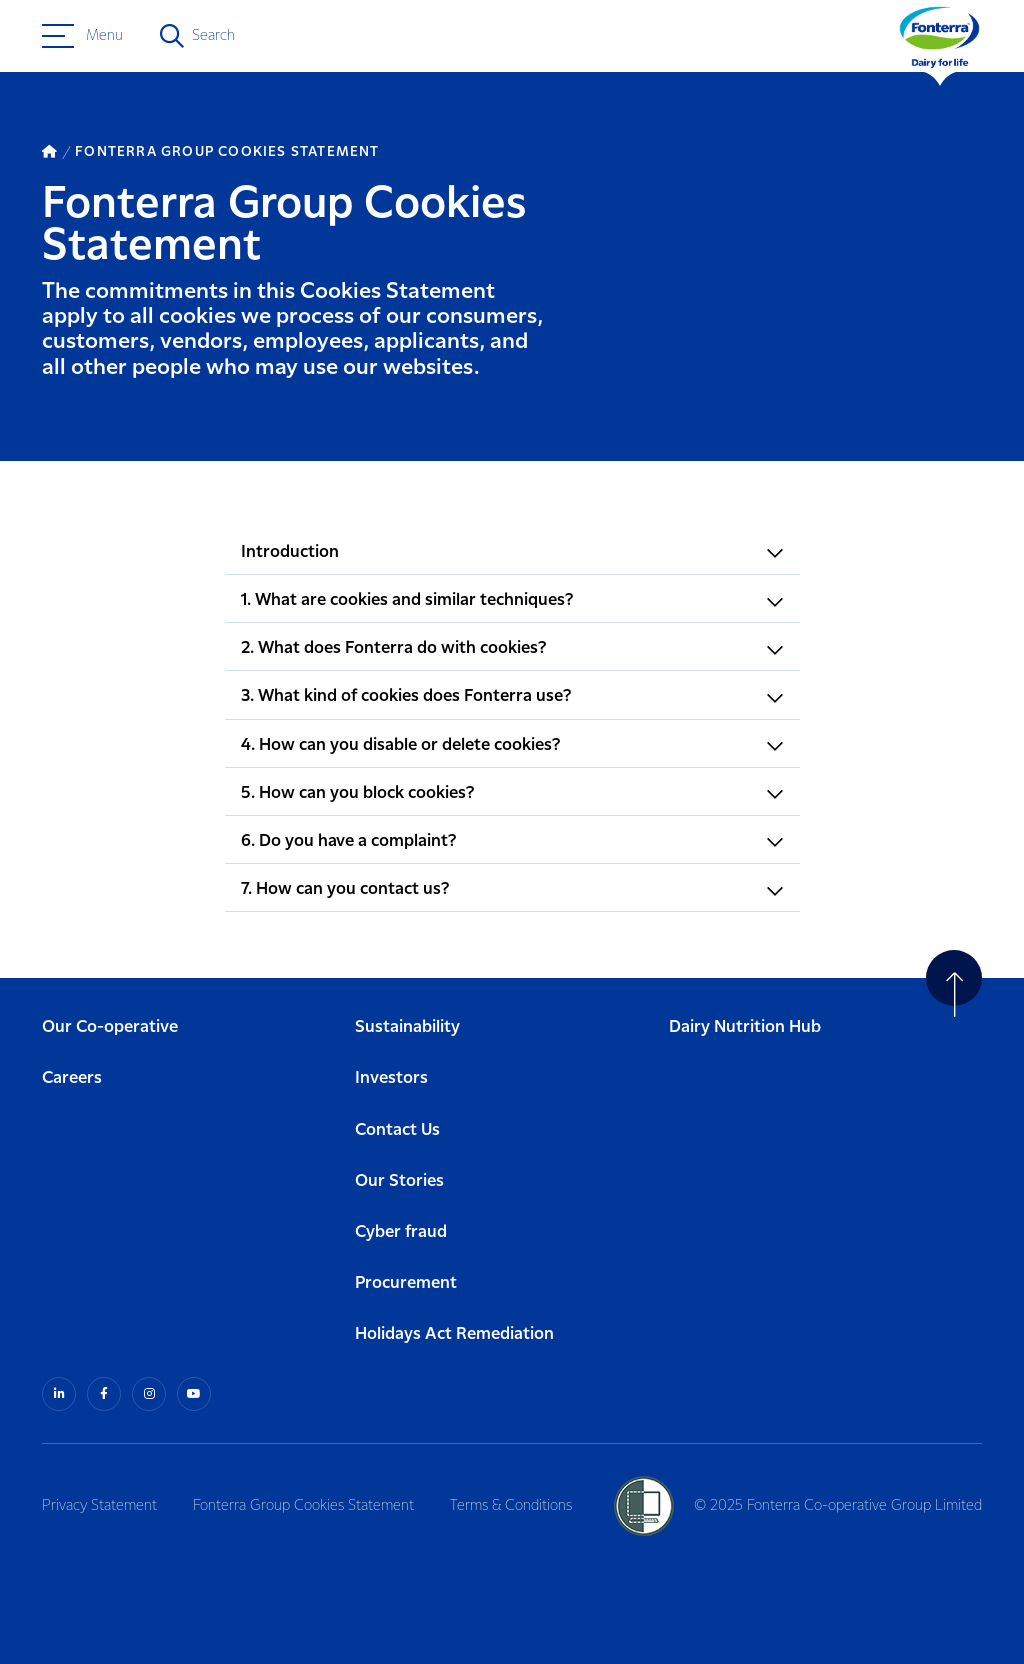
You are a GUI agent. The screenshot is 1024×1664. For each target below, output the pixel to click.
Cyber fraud (401, 1232)
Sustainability (407, 1027)
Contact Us (397, 1130)
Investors (391, 1078)
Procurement (406, 1283)
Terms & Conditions (511, 1506)
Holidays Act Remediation (454, 1334)
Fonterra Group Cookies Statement (303, 1506)
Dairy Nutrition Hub (745, 1027)
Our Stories (399, 1181)
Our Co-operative (110, 1027)
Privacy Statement (99, 1506)
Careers (72, 1078)
